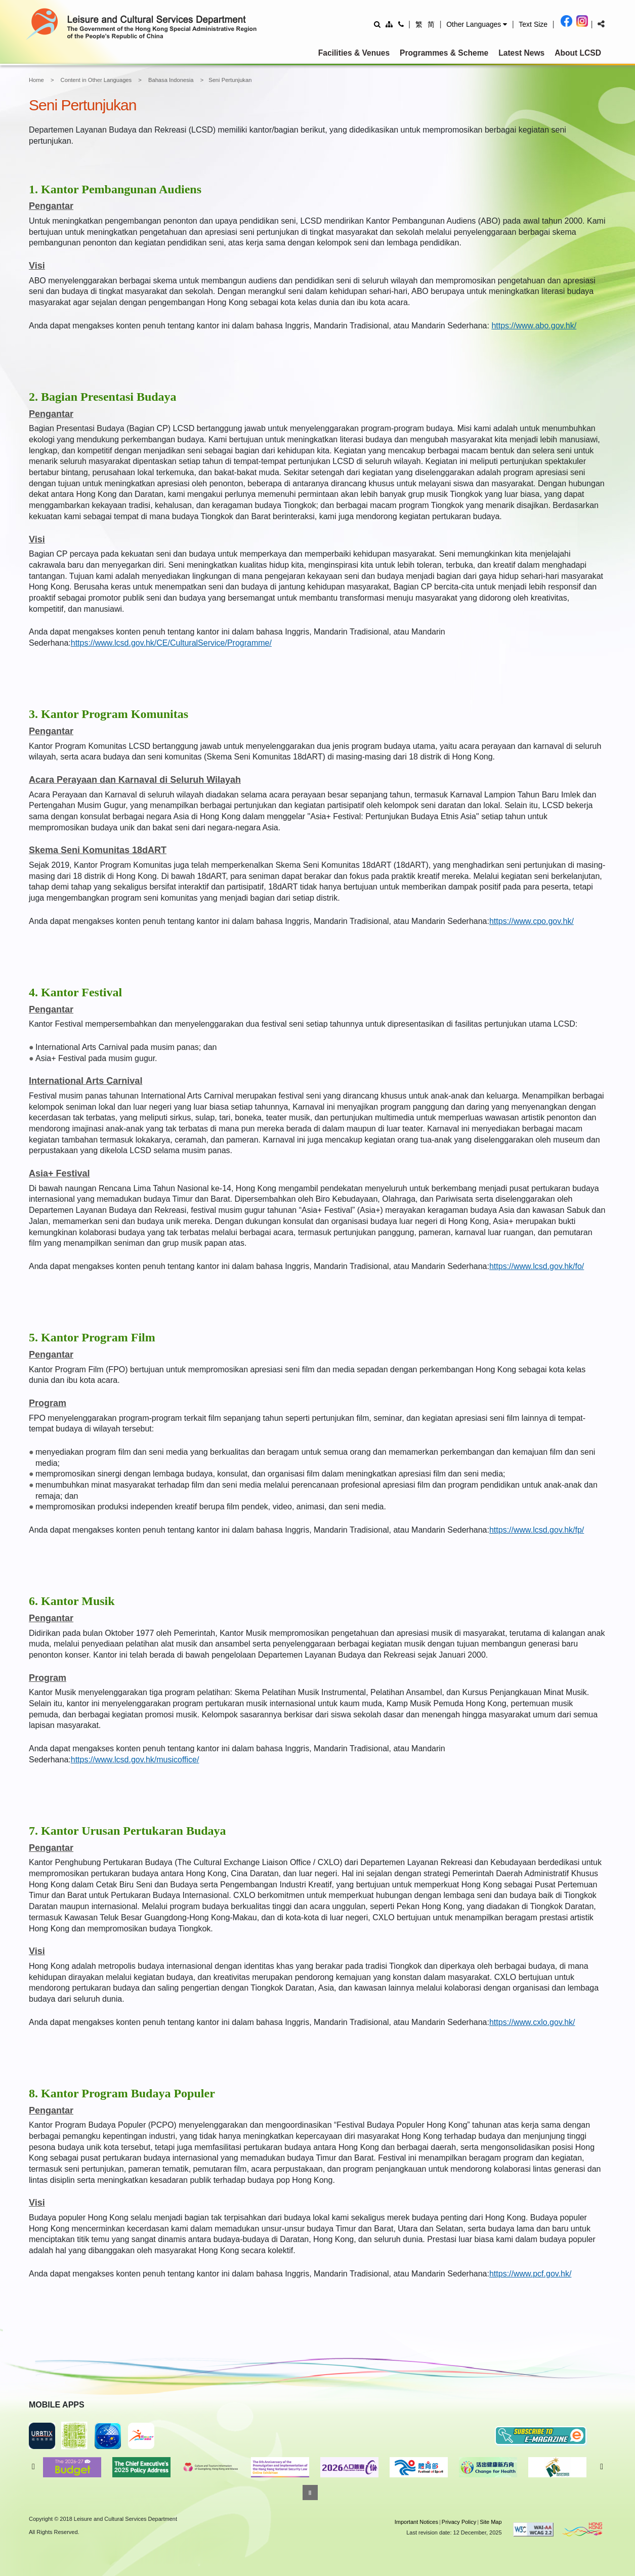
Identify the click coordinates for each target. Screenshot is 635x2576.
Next (601, 2466)
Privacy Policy (459, 2522)
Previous (33, 2466)
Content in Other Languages (96, 80)
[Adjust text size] (533, 24)
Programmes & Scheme (444, 53)
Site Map (490, 2522)
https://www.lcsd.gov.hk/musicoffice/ (135, 1759)
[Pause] (310, 2492)
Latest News (521, 53)
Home (36, 80)
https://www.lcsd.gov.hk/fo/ (536, 1266)
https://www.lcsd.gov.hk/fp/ (536, 1530)
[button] (476, 24)
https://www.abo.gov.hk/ (533, 325)
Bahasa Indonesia (171, 80)
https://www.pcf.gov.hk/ (530, 2273)
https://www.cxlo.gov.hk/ (532, 2022)
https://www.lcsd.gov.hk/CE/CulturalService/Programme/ (171, 643)
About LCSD (578, 53)
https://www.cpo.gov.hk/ (531, 921)
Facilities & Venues (354, 53)
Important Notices (416, 2522)
